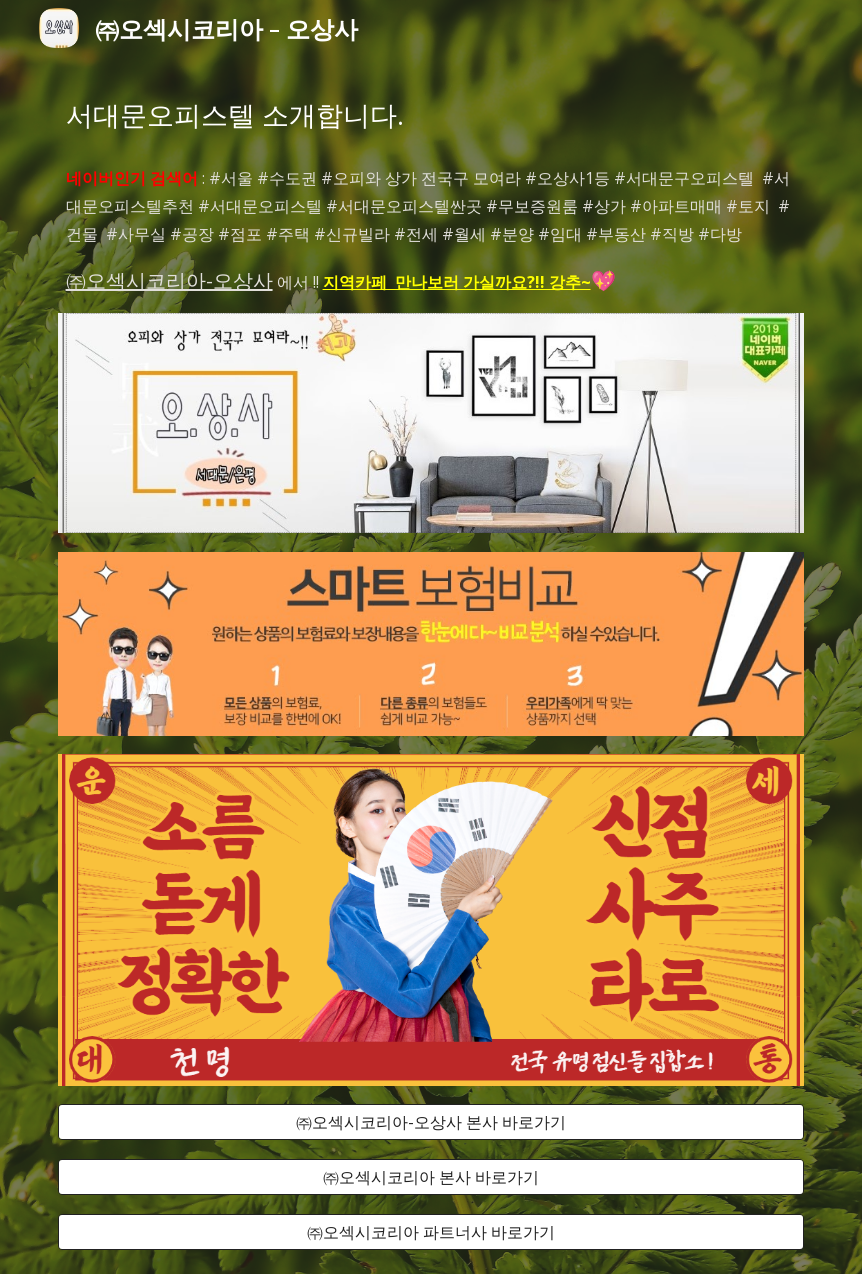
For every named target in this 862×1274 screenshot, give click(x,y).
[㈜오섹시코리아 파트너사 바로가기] (431, 1232)
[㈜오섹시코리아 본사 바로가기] (431, 1177)
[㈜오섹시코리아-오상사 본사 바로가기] (431, 1122)
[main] (431, 115)
